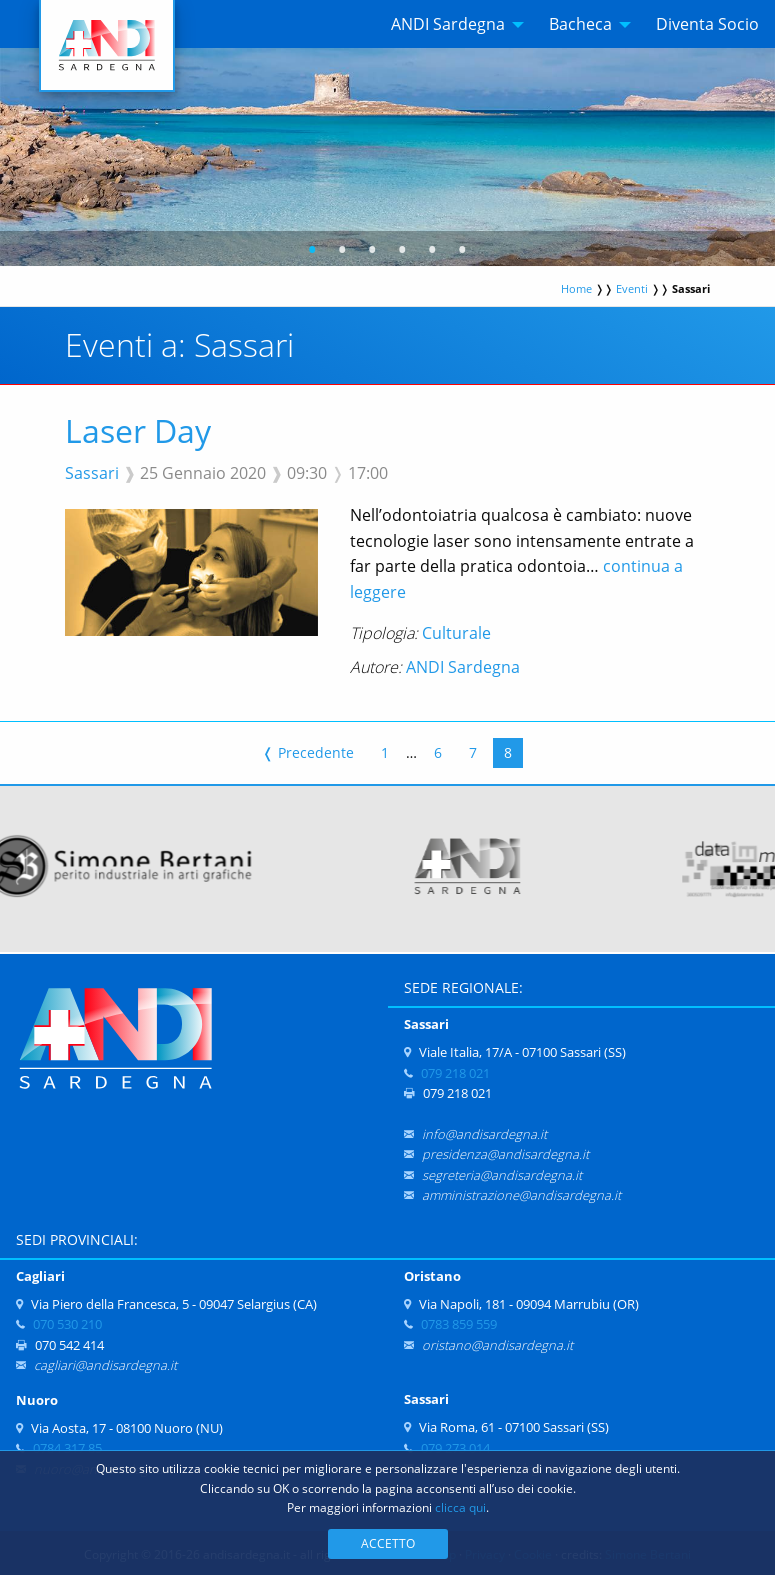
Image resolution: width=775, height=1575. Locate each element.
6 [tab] (462, 252)
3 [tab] (372, 252)
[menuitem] (452, 24)
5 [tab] (432, 252)
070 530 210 (67, 1324)
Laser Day (138, 430)
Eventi (632, 288)
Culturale (456, 633)
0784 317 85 (67, 1448)
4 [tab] (402, 252)
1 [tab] (312, 252)
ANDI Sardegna (448, 24)
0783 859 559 (459, 1324)
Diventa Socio (707, 24)
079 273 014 (455, 1448)
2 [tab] (342, 252)
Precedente (308, 752)
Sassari (92, 473)
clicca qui (460, 1507)
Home (576, 288)
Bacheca (580, 24)
